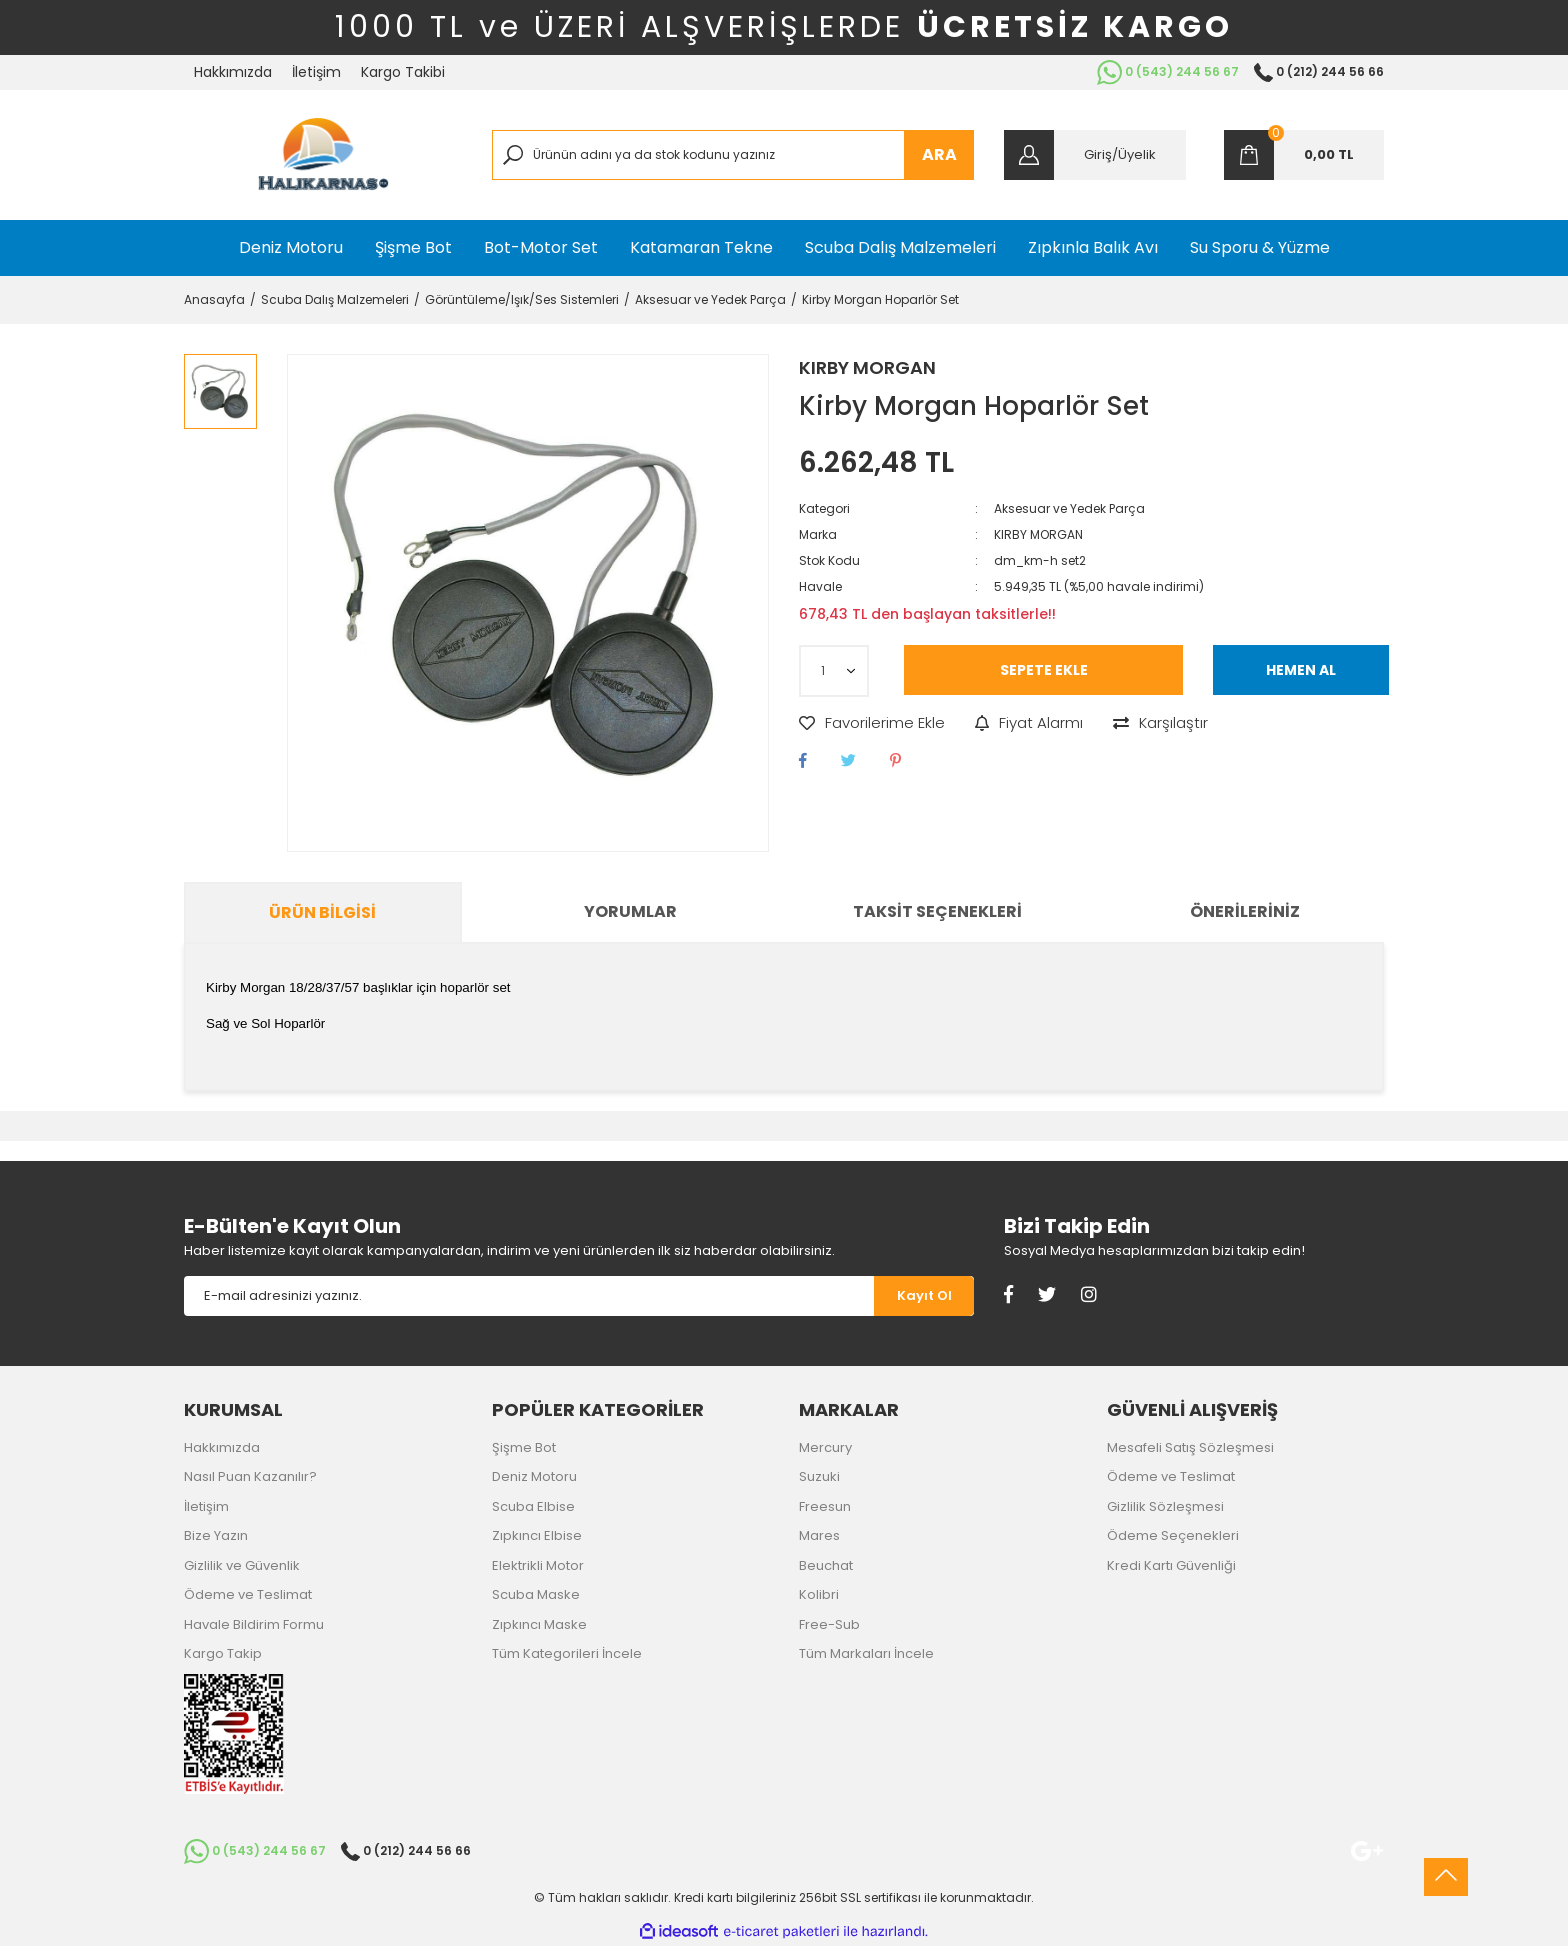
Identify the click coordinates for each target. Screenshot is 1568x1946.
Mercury (825, 1447)
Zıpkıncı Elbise (537, 1535)
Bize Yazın (216, 1535)
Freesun (825, 1506)
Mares (819, 1535)
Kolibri (819, 1594)
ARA (939, 154)
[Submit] (924, 1296)
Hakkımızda (233, 72)
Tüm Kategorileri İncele (567, 1653)
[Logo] (323, 155)
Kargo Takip (223, 1653)
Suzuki (819, 1476)
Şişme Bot (524, 1447)
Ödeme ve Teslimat (248, 1594)
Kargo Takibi (403, 72)
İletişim (316, 72)
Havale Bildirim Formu (254, 1624)
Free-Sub (829, 1624)
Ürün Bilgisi (322, 912)
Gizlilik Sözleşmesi (1165, 1506)
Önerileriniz (1245, 911)
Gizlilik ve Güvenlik (242, 1565)
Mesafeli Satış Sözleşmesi (1190, 1447)
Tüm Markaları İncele (866, 1653)
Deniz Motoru (534, 1476)
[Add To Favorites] (872, 723)
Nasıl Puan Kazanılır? (250, 1476)
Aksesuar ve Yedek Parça (1069, 508)
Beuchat (826, 1565)
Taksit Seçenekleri (937, 911)
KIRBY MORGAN (867, 367)
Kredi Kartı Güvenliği (1171, 1565)
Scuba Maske (536, 1594)
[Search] (733, 155)
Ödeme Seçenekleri (1173, 1535)
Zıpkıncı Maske (539, 1624)
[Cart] (1304, 155)
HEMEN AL (1301, 670)
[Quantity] (834, 671)
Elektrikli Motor (538, 1565)
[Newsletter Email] (529, 1296)
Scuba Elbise (533, 1506)
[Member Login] (1095, 155)
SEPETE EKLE (1044, 670)
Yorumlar (630, 911)
